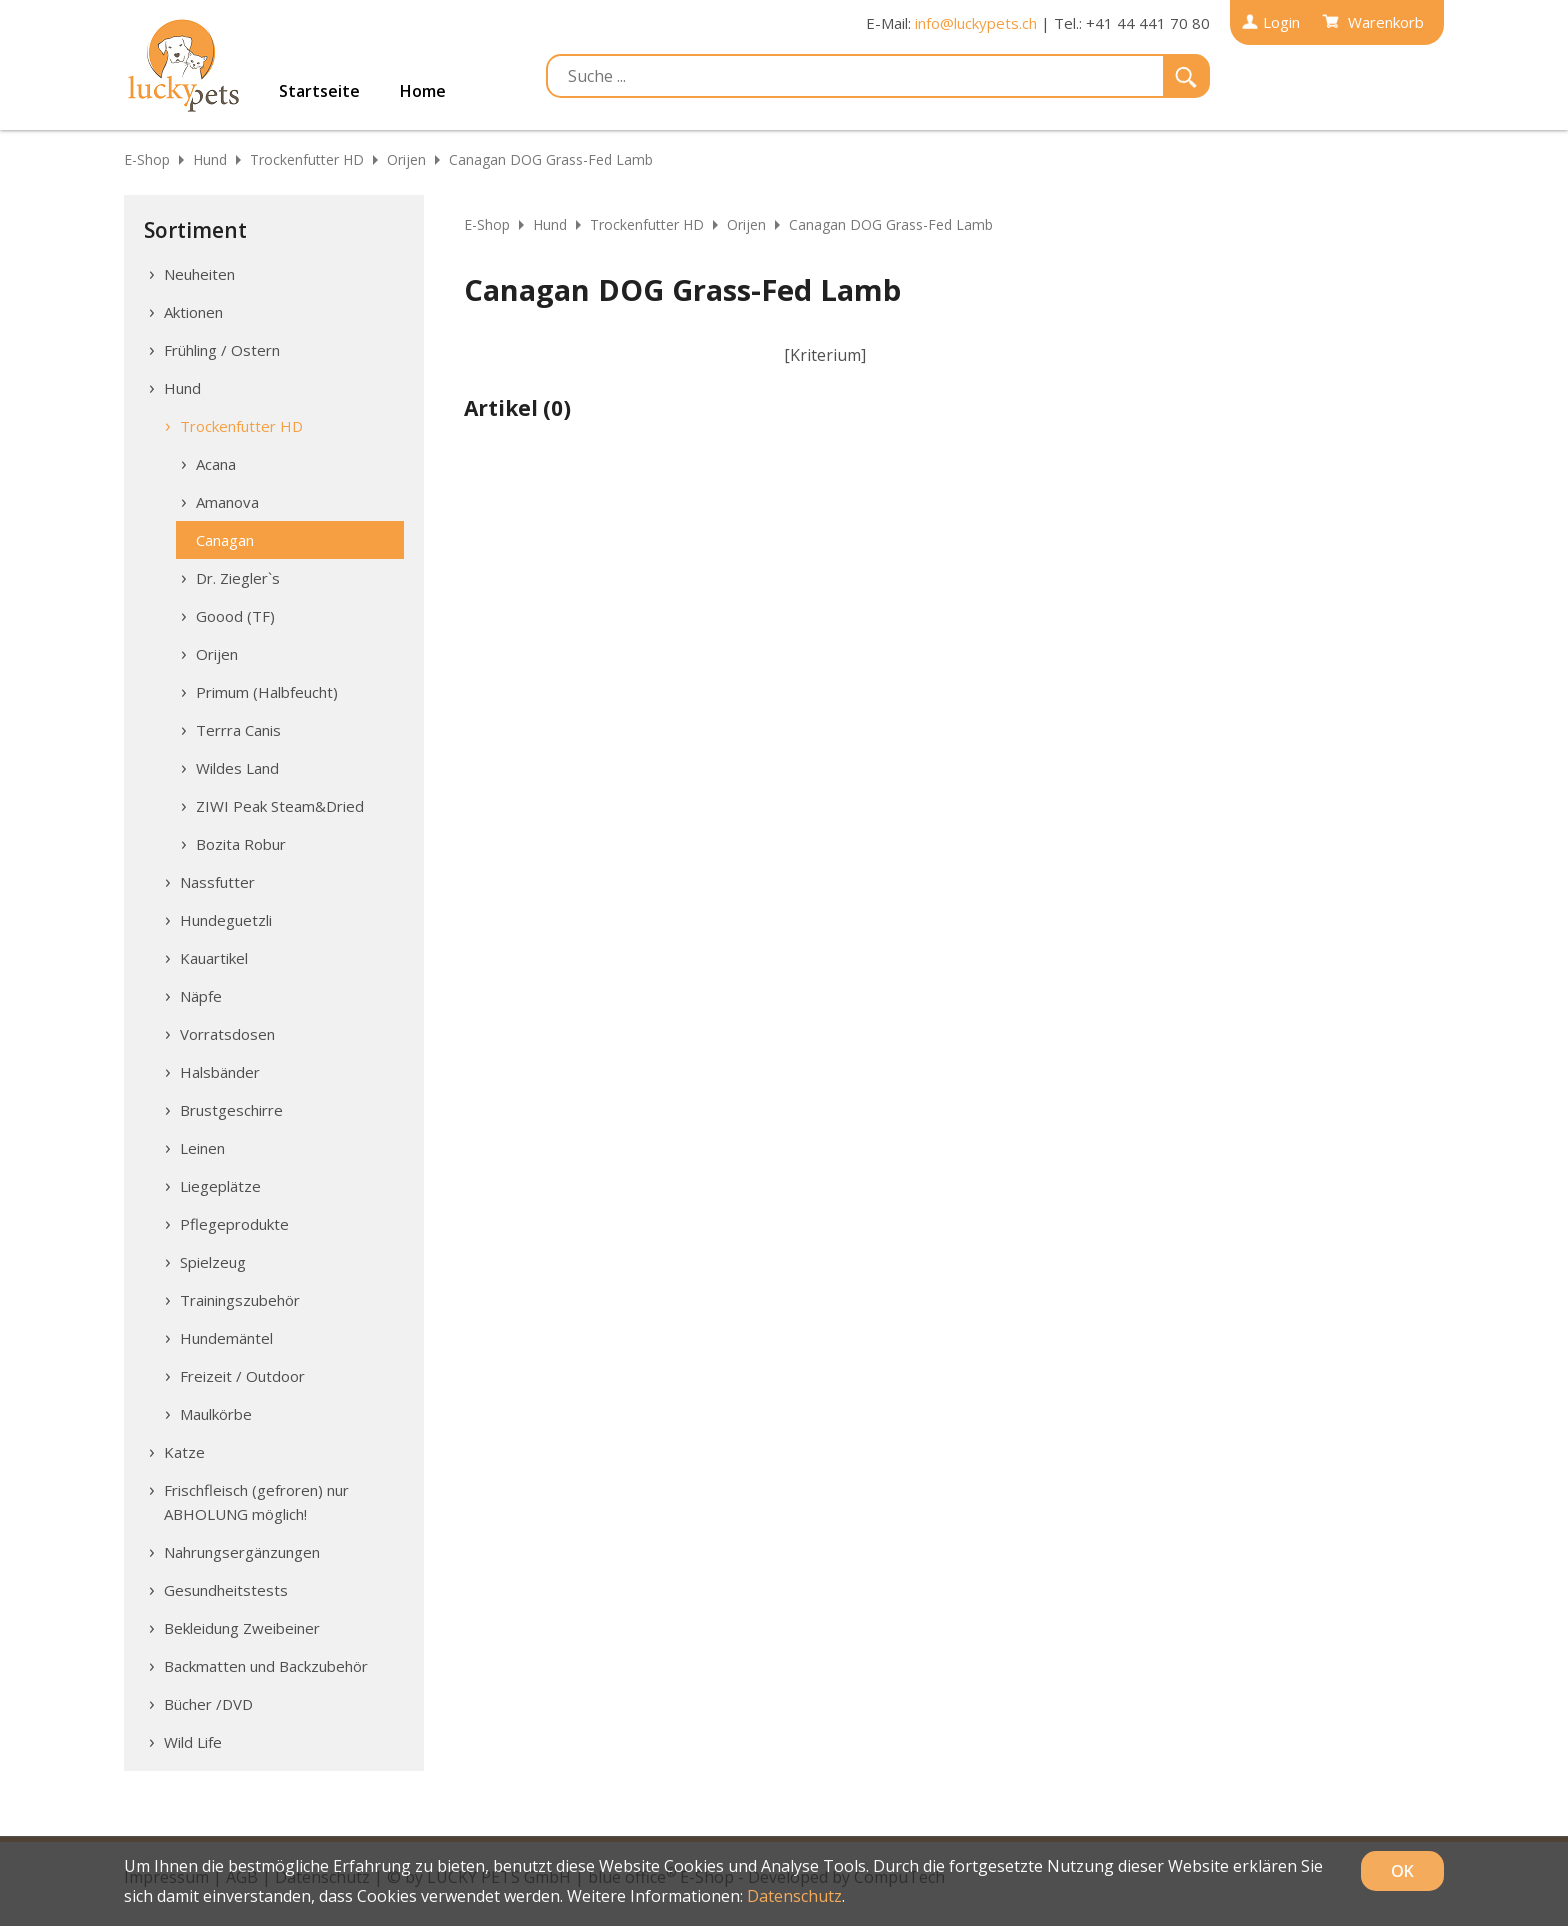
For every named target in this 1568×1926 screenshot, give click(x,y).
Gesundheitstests (226, 1590)
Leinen (202, 1148)
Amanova (227, 502)
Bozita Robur (241, 844)
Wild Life (193, 1742)
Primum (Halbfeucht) (267, 692)
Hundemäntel (226, 1338)
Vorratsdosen (227, 1034)
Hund (210, 159)
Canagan (225, 540)
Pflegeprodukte (234, 1224)
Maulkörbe (216, 1414)
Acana (216, 464)
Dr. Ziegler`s (238, 578)
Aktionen (193, 312)
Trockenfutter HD (307, 159)
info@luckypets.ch (976, 23)
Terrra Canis (238, 730)
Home (423, 91)
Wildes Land (237, 768)
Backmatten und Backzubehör (266, 1666)
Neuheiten (199, 274)
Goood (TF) (235, 616)
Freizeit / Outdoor (242, 1376)
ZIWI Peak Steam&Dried (280, 806)
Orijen (406, 159)
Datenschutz (794, 1896)
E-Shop (147, 159)
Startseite (319, 91)
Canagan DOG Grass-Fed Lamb (551, 159)
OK (1402, 1871)
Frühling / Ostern (222, 350)
